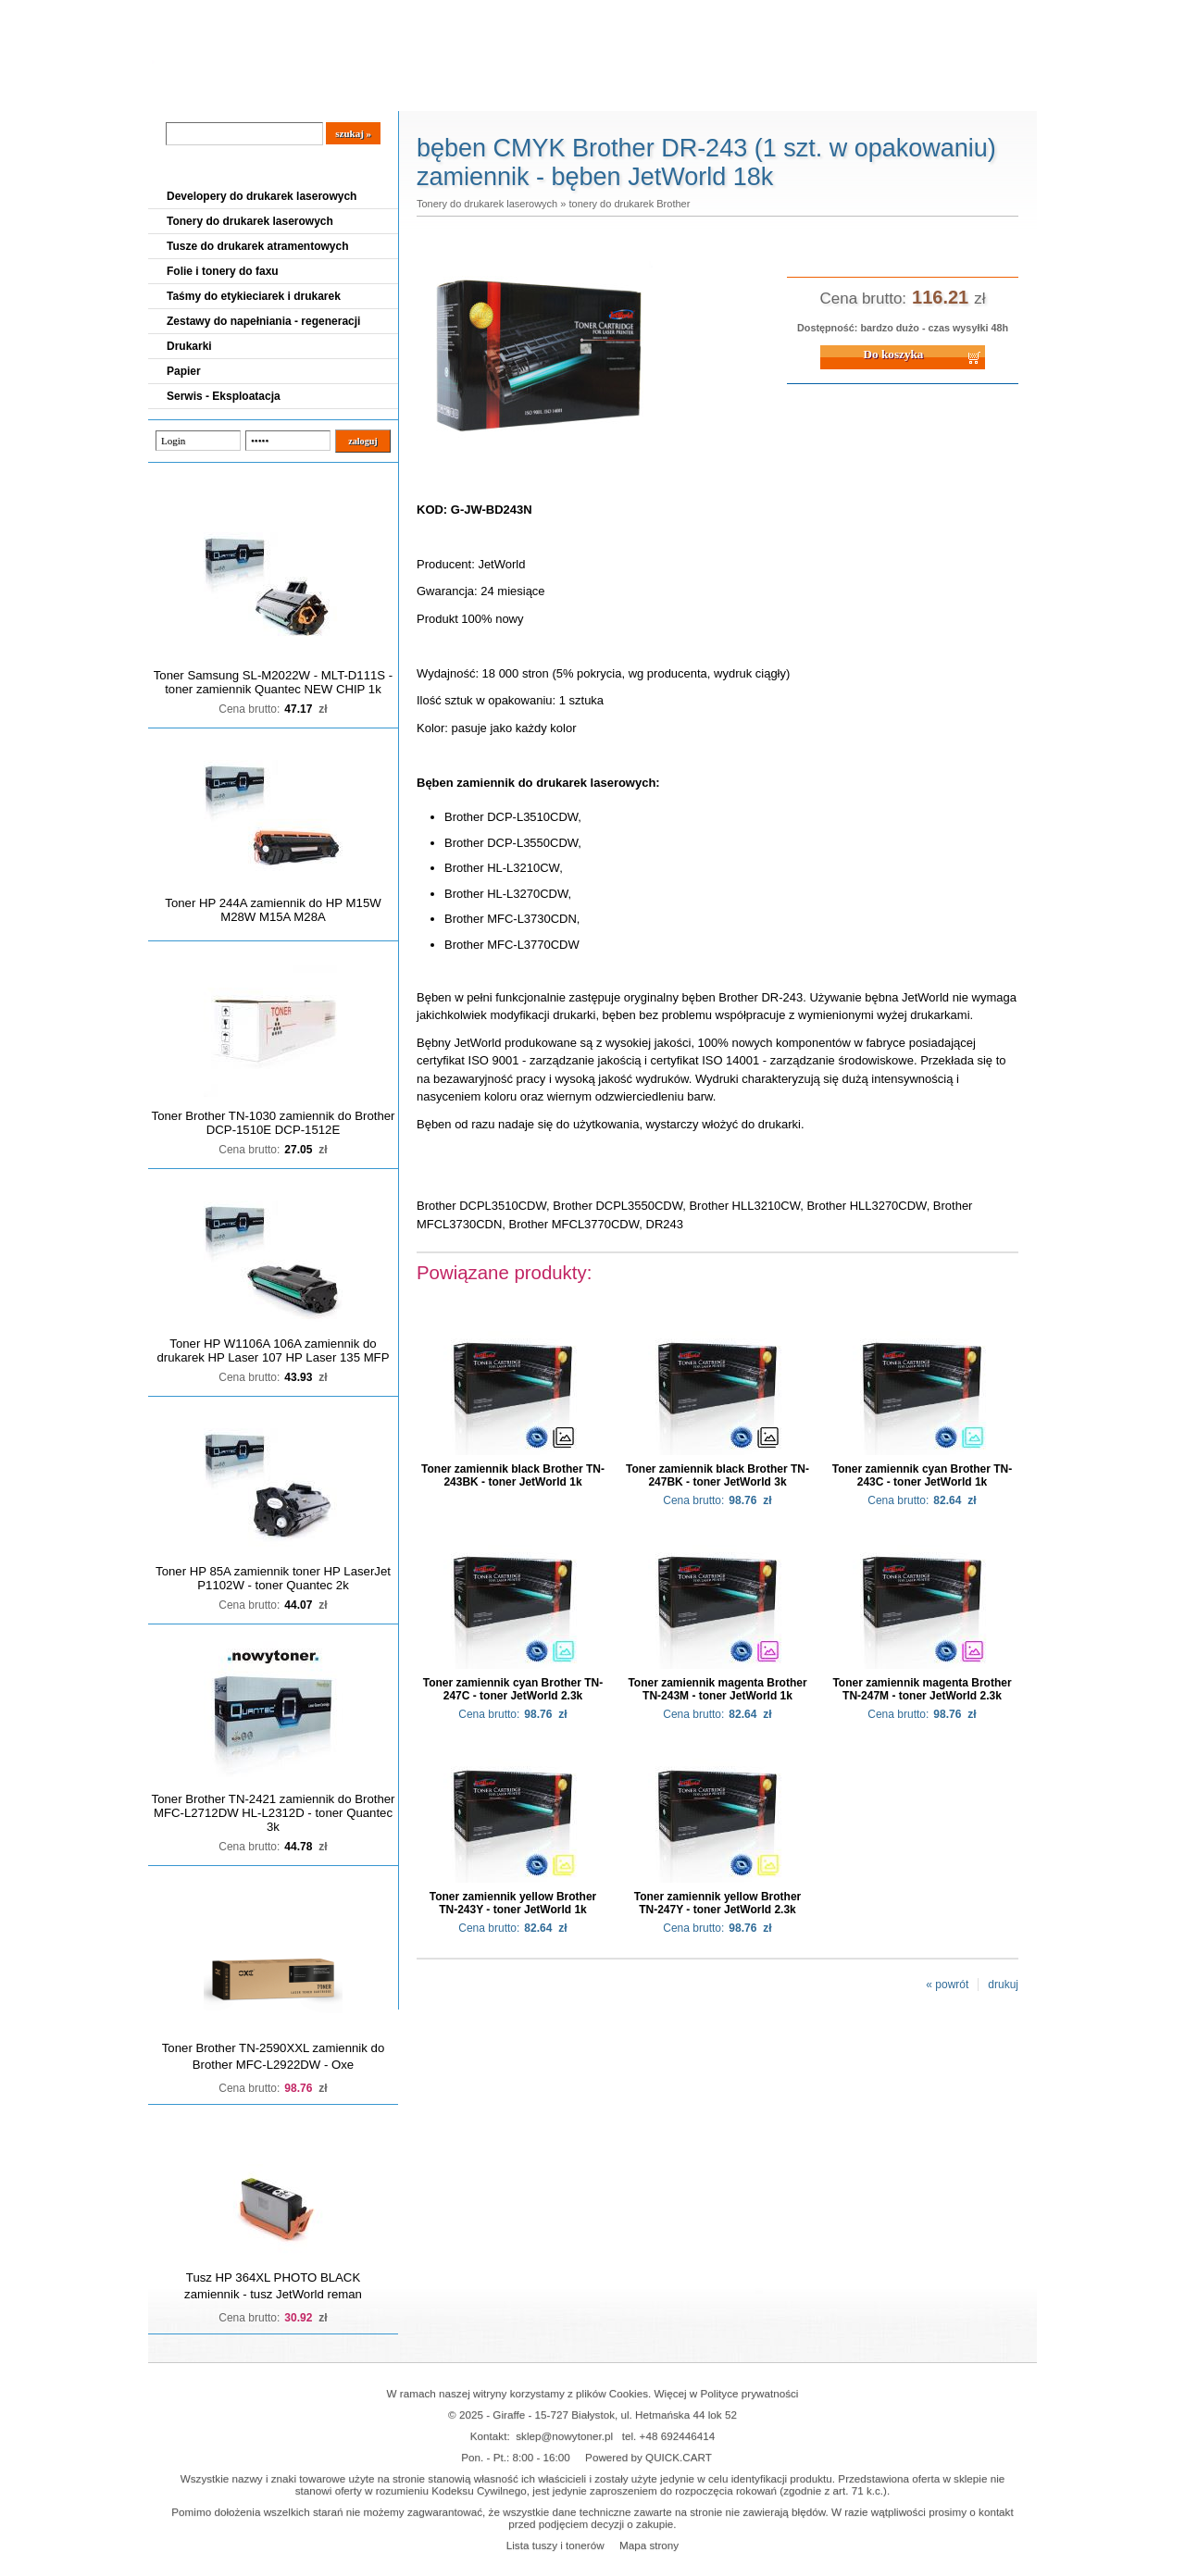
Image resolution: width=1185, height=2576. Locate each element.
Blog (176, 93)
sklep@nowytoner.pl (564, 2436)
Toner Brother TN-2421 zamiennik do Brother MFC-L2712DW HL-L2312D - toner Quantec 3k (273, 1813)
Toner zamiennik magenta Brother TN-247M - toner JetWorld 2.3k (921, 1689)
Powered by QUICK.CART (648, 2457)
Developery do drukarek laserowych (261, 196)
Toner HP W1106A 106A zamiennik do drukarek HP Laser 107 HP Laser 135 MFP (273, 1350)
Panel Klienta (371, 93)
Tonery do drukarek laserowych (250, 221)
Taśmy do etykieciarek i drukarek (254, 296)
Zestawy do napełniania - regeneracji (263, 321)
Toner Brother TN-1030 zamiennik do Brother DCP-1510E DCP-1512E (273, 1123)
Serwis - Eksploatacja (224, 396)
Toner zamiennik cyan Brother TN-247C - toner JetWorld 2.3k (513, 1689)
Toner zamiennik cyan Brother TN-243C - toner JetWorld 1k (922, 1475)
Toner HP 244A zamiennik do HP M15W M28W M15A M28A (272, 910)
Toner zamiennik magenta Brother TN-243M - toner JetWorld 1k (717, 1689)
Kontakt (462, 93)
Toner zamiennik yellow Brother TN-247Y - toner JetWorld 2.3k (717, 1903)
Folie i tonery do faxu (223, 271)
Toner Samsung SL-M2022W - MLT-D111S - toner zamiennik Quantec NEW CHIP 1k (273, 682)
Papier (184, 371)
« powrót (947, 1984)
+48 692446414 (678, 2436)
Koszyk (923, 13)
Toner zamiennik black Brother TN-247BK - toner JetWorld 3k (717, 1475)
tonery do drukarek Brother (629, 203)
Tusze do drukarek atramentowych (258, 246)
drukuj (1003, 1984)
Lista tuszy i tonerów (555, 2545)
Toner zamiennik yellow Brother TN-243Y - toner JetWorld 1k (513, 1903)
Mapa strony (649, 2545)
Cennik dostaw (261, 93)
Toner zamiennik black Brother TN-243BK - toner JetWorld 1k (513, 1475)
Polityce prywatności (750, 2393)
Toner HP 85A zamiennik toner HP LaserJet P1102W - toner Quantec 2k (273, 1578)
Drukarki (189, 346)
